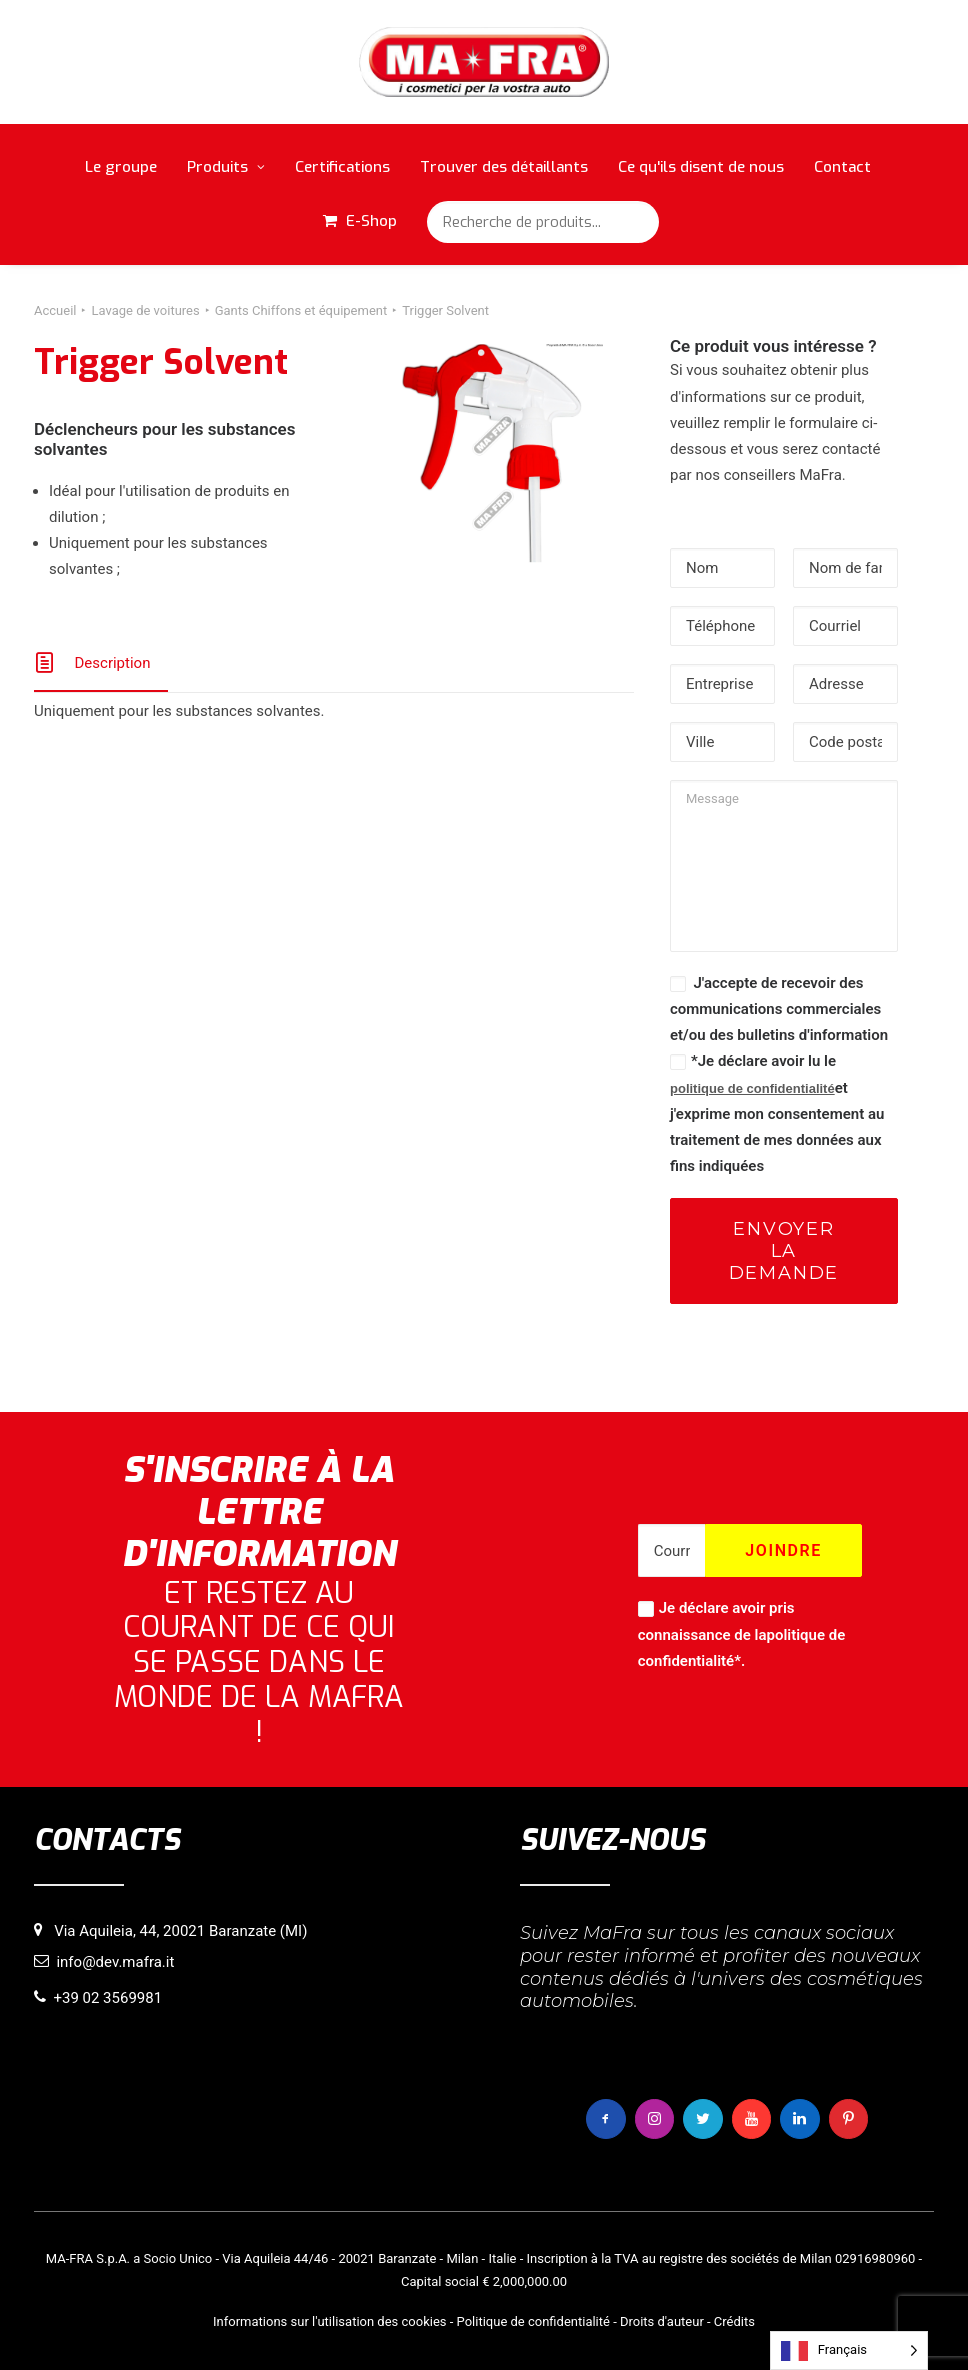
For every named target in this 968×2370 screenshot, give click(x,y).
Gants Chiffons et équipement (301, 310)
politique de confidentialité (752, 1088)
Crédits (734, 2321)
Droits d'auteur (662, 2321)
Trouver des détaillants (504, 167)
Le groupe (121, 167)
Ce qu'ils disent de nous (701, 167)
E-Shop (371, 221)
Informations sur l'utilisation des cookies (329, 2321)
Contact (842, 167)
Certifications (342, 167)
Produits (226, 167)
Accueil (55, 310)
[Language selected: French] (849, 2350)
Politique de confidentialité (533, 2321)
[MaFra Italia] (484, 62)
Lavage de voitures (145, 310)
